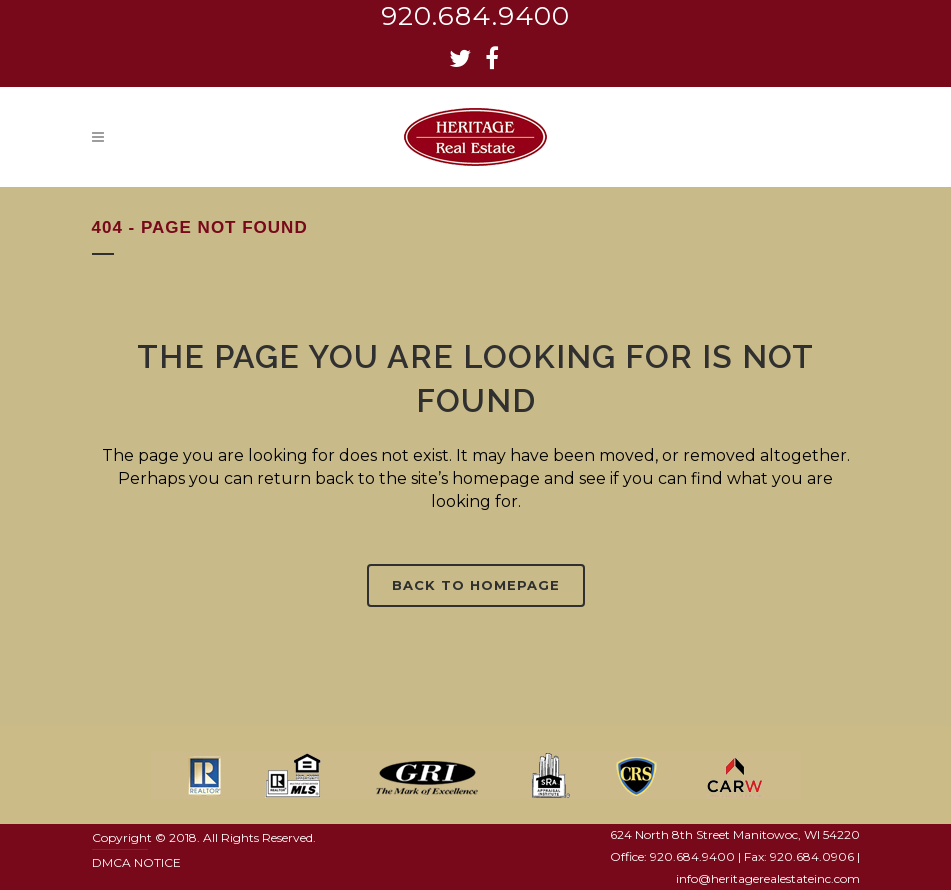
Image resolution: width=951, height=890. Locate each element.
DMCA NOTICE (136, 862)
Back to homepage (476, 585)
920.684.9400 (475, 16)
